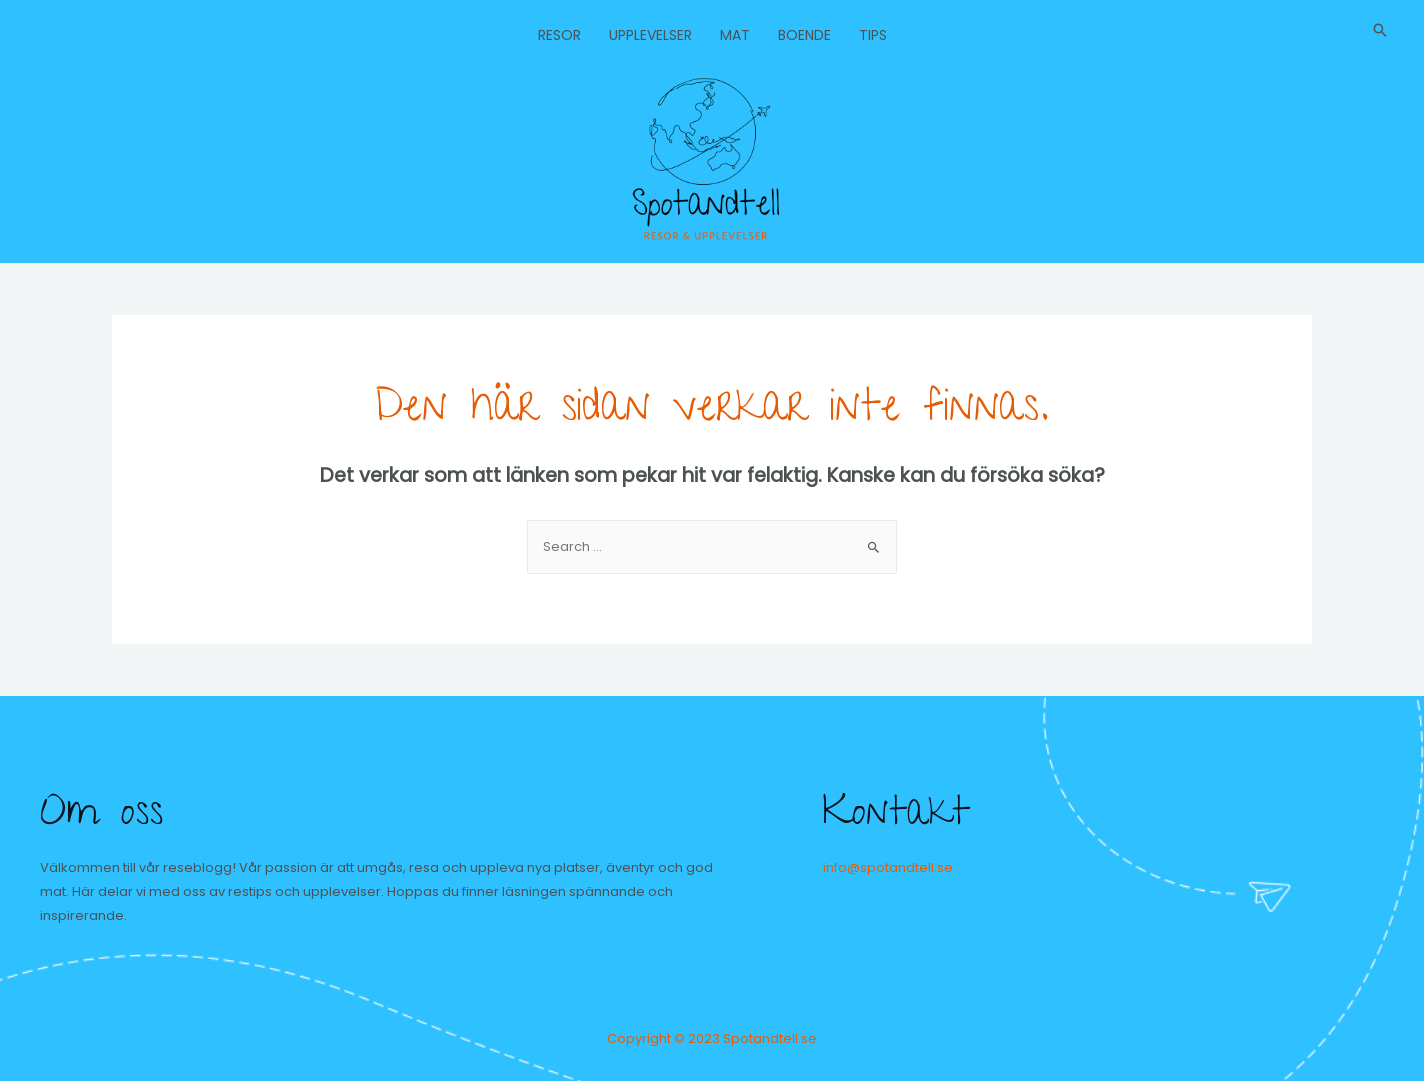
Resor (559, 35)
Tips (873, 35)
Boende (804, 35)
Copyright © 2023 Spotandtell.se (712, 1038)
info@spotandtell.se (888, 867)
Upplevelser (650, 35)
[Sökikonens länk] (1380, 30)
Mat (735, 35)
